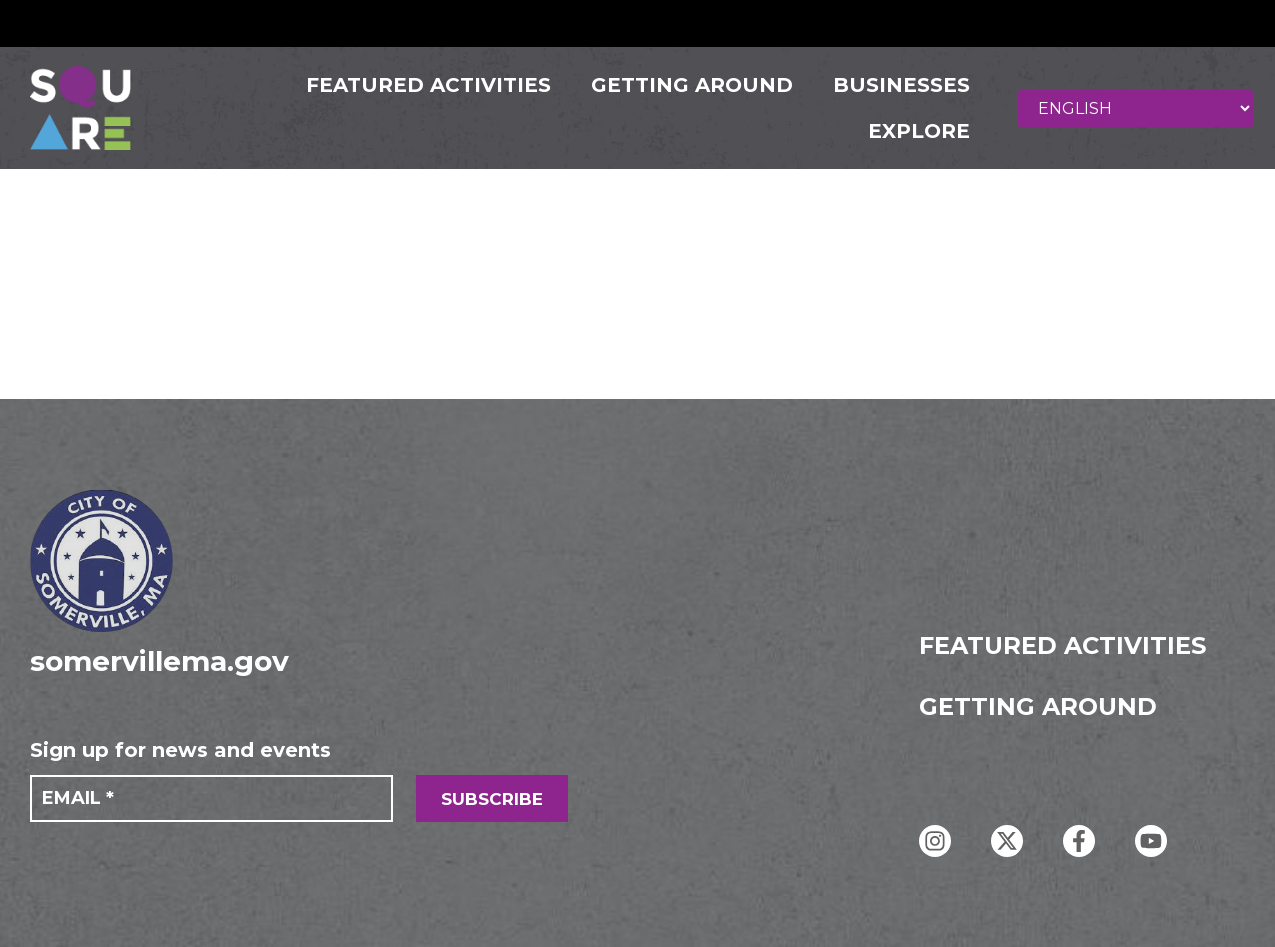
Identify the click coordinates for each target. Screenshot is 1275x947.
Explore (910, 131)
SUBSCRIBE (492, 799)
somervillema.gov (159, 661)
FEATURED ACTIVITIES (419, 85)
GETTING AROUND (683, 85)
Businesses (892, 85)
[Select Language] (1143, 108)
